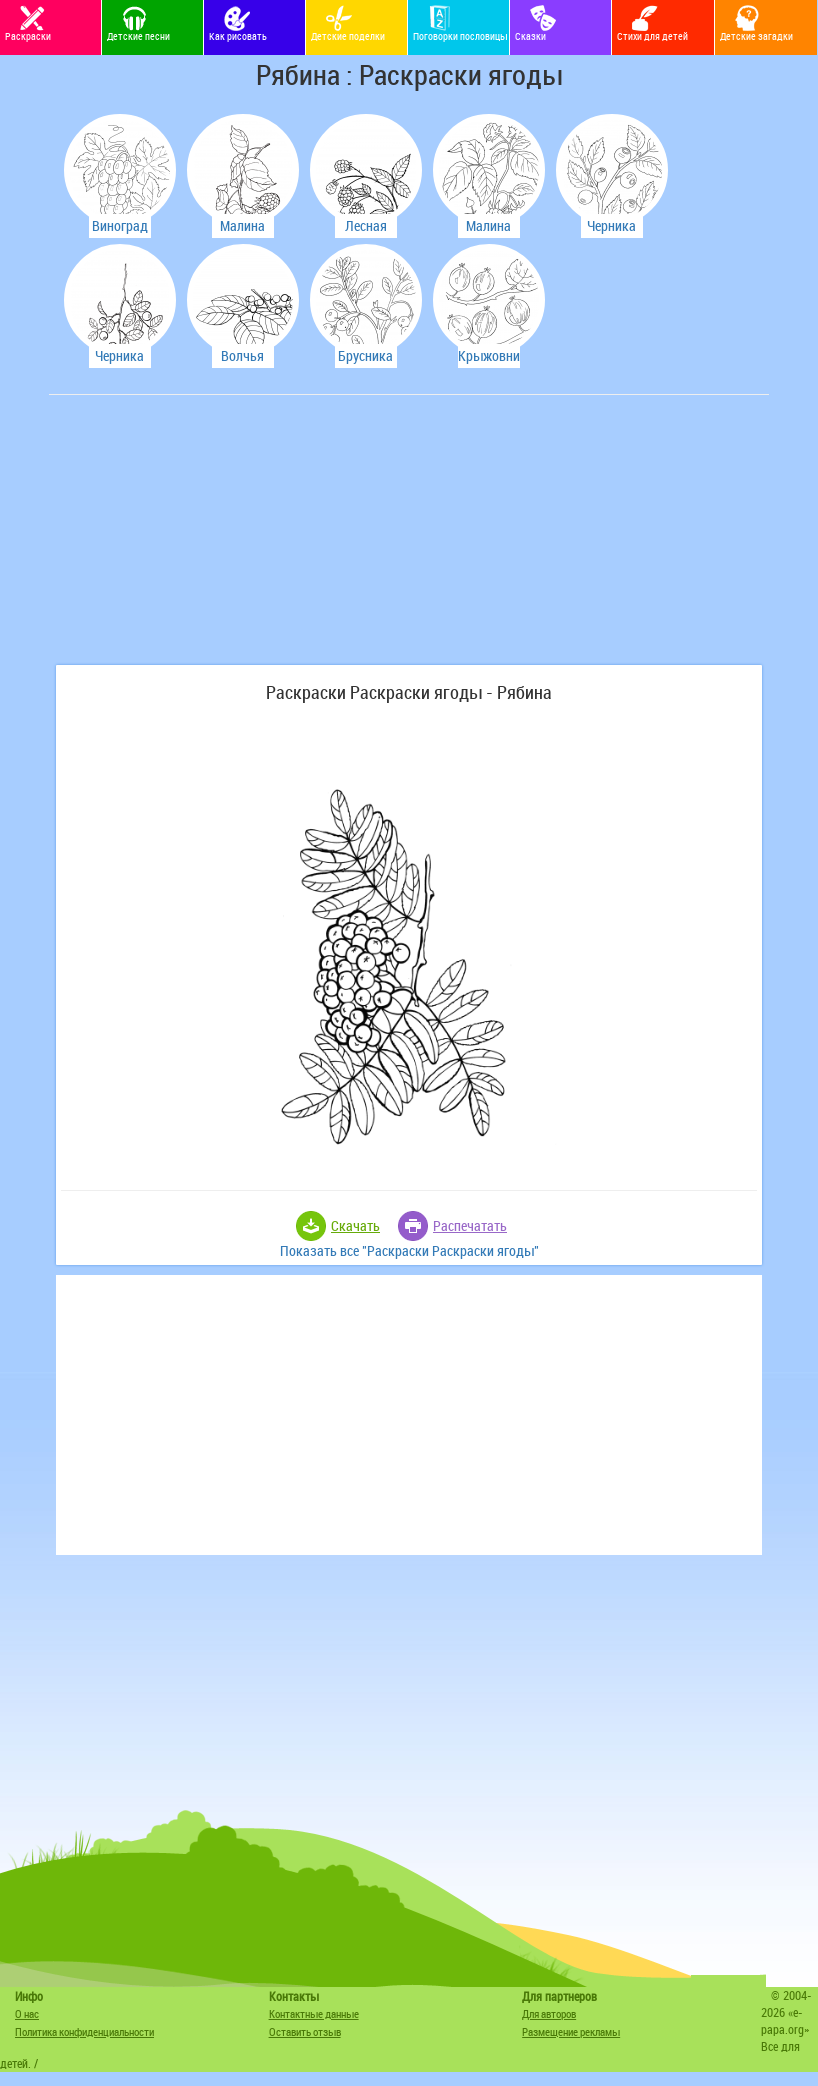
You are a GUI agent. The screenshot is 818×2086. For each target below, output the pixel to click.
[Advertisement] (204, 540)
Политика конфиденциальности (84, 2031)
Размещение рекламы (571, 2031)
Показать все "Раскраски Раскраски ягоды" (409, 1250)
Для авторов (549, 2013)
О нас (27, 2013)
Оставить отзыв (305, 2031)
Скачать (355, 1225)
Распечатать (470, 1225)
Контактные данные (314, 2013)
